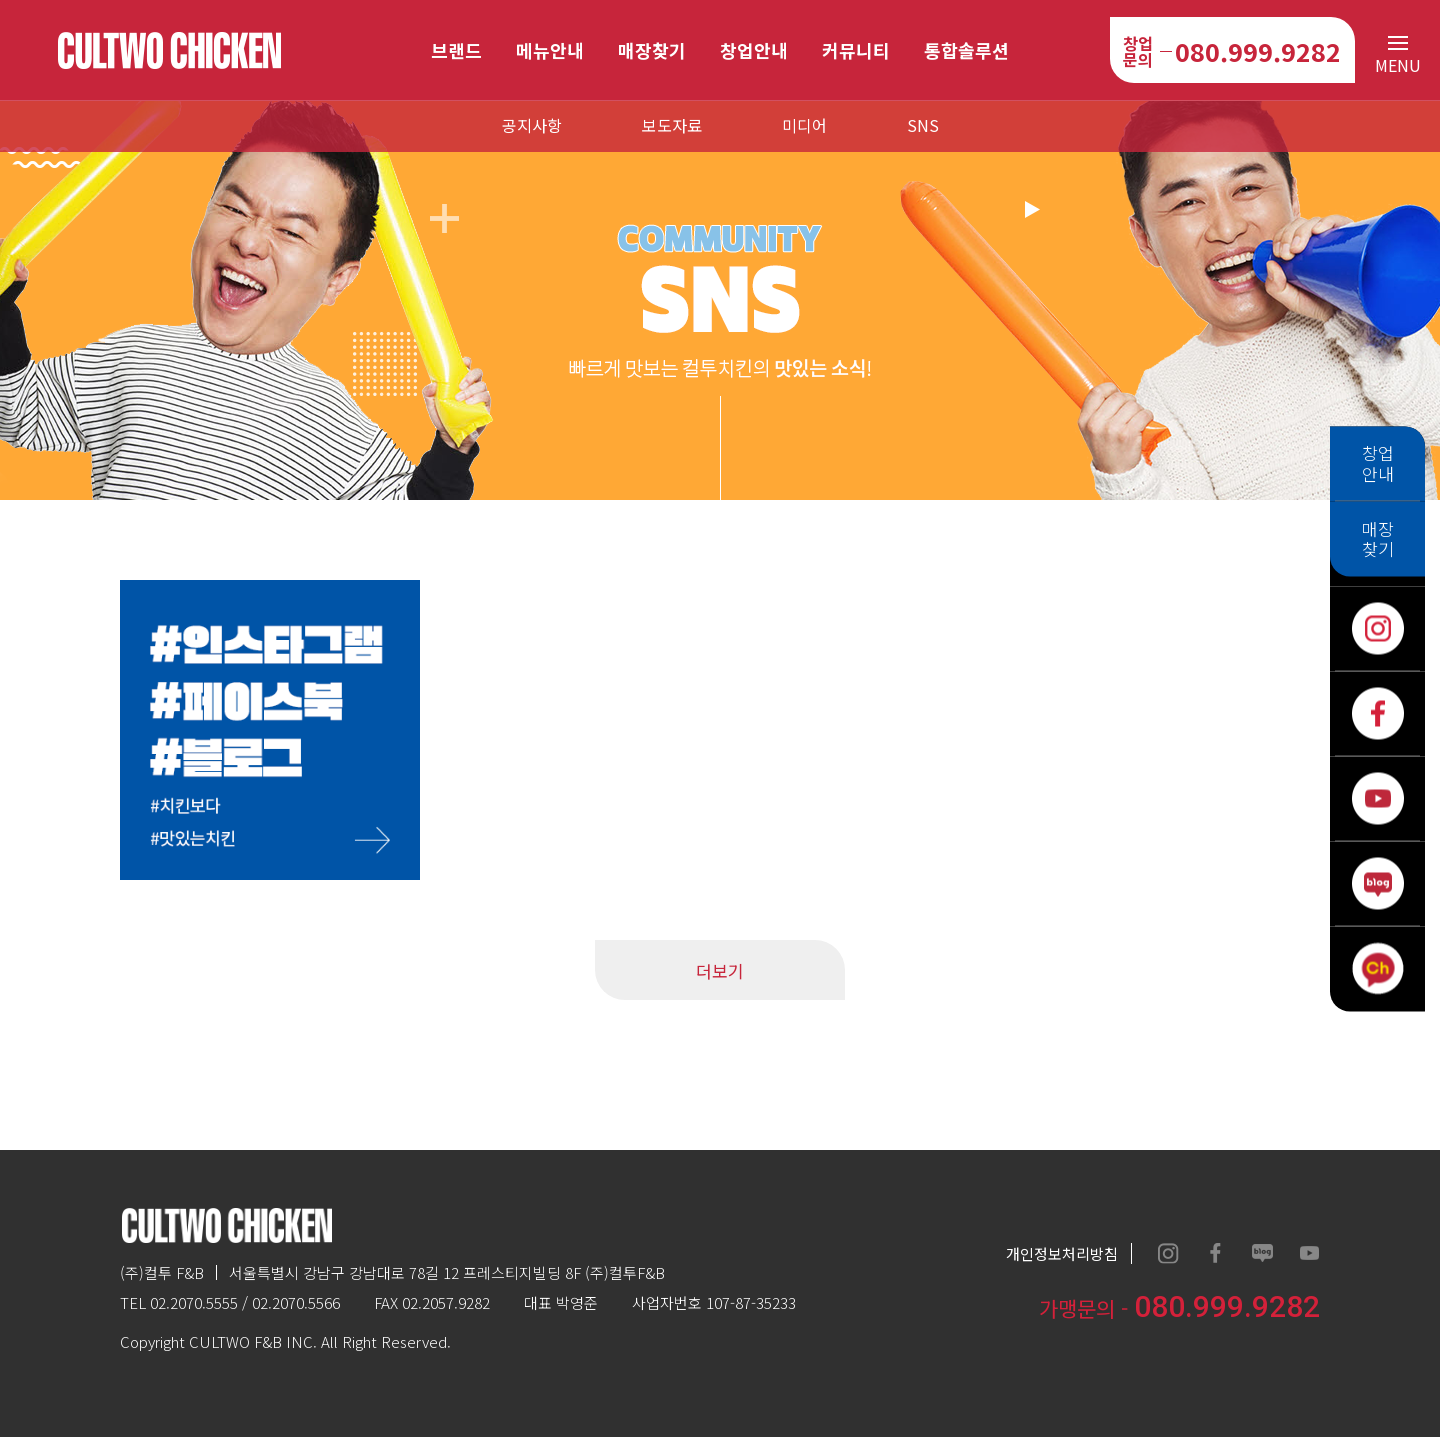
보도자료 (672, 125)
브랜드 (456, 50)
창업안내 (754, 50)
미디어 (804, 125)
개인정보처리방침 (1062, 1253)
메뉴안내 (550, 50)
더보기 (720, 970)
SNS (923, 125)
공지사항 (532, 125)
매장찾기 (652, 50)
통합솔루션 (966, 50)
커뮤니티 (856, 50)
